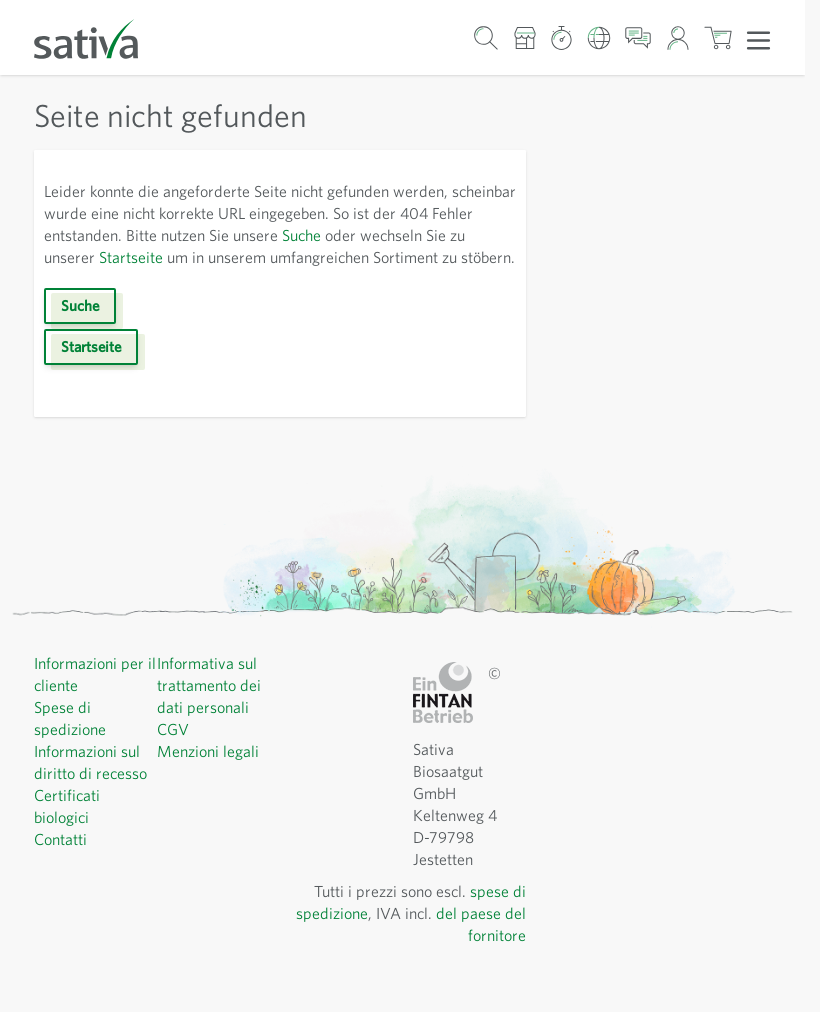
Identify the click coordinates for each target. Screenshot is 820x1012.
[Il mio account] (677, 37)
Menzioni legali (210, 772)
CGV (174, 750)
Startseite (256, 256)
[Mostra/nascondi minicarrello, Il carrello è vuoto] (718, 37)
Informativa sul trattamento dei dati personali (210, 706)
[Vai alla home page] (99, 37)
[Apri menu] (758, 39)
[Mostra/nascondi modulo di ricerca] (486, 37)
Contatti (61, 860)
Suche (404, 234)
